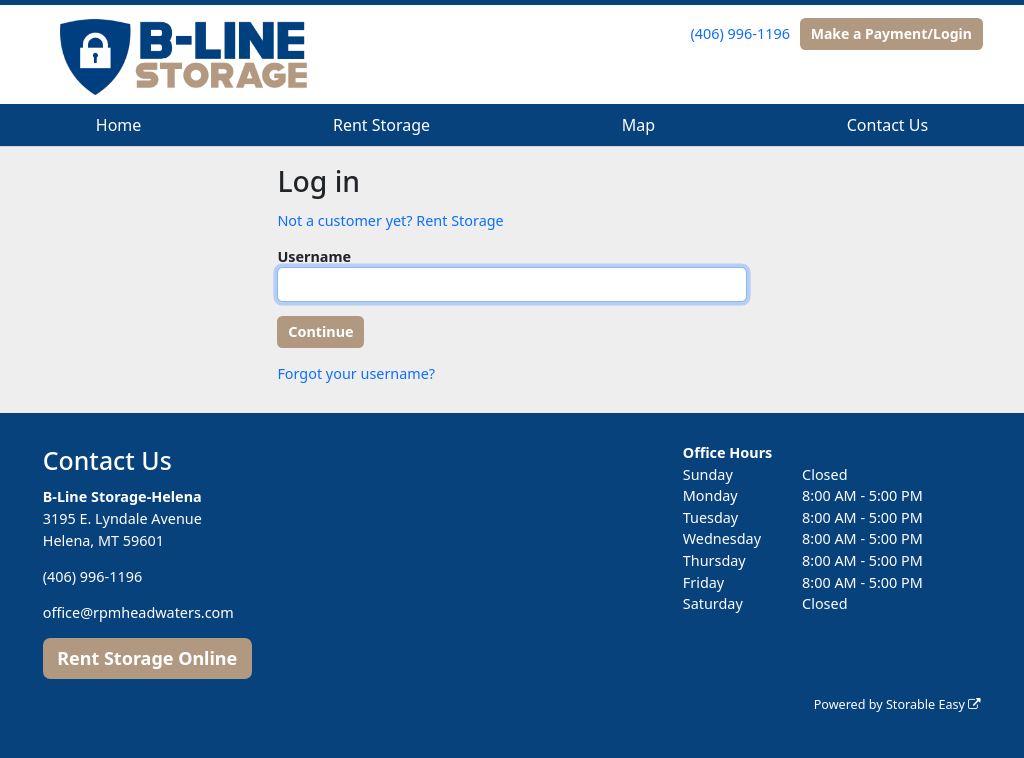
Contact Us (887, 125)
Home (119, 125)
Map (638, 125)
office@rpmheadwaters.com (138, 612)
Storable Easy (933, 704)
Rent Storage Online (147, 658)
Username (314, 256)
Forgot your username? (356, 373)
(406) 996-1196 (740, 33)
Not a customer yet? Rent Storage (390, 220)
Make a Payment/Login (891, 33)
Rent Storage (381, 125)
